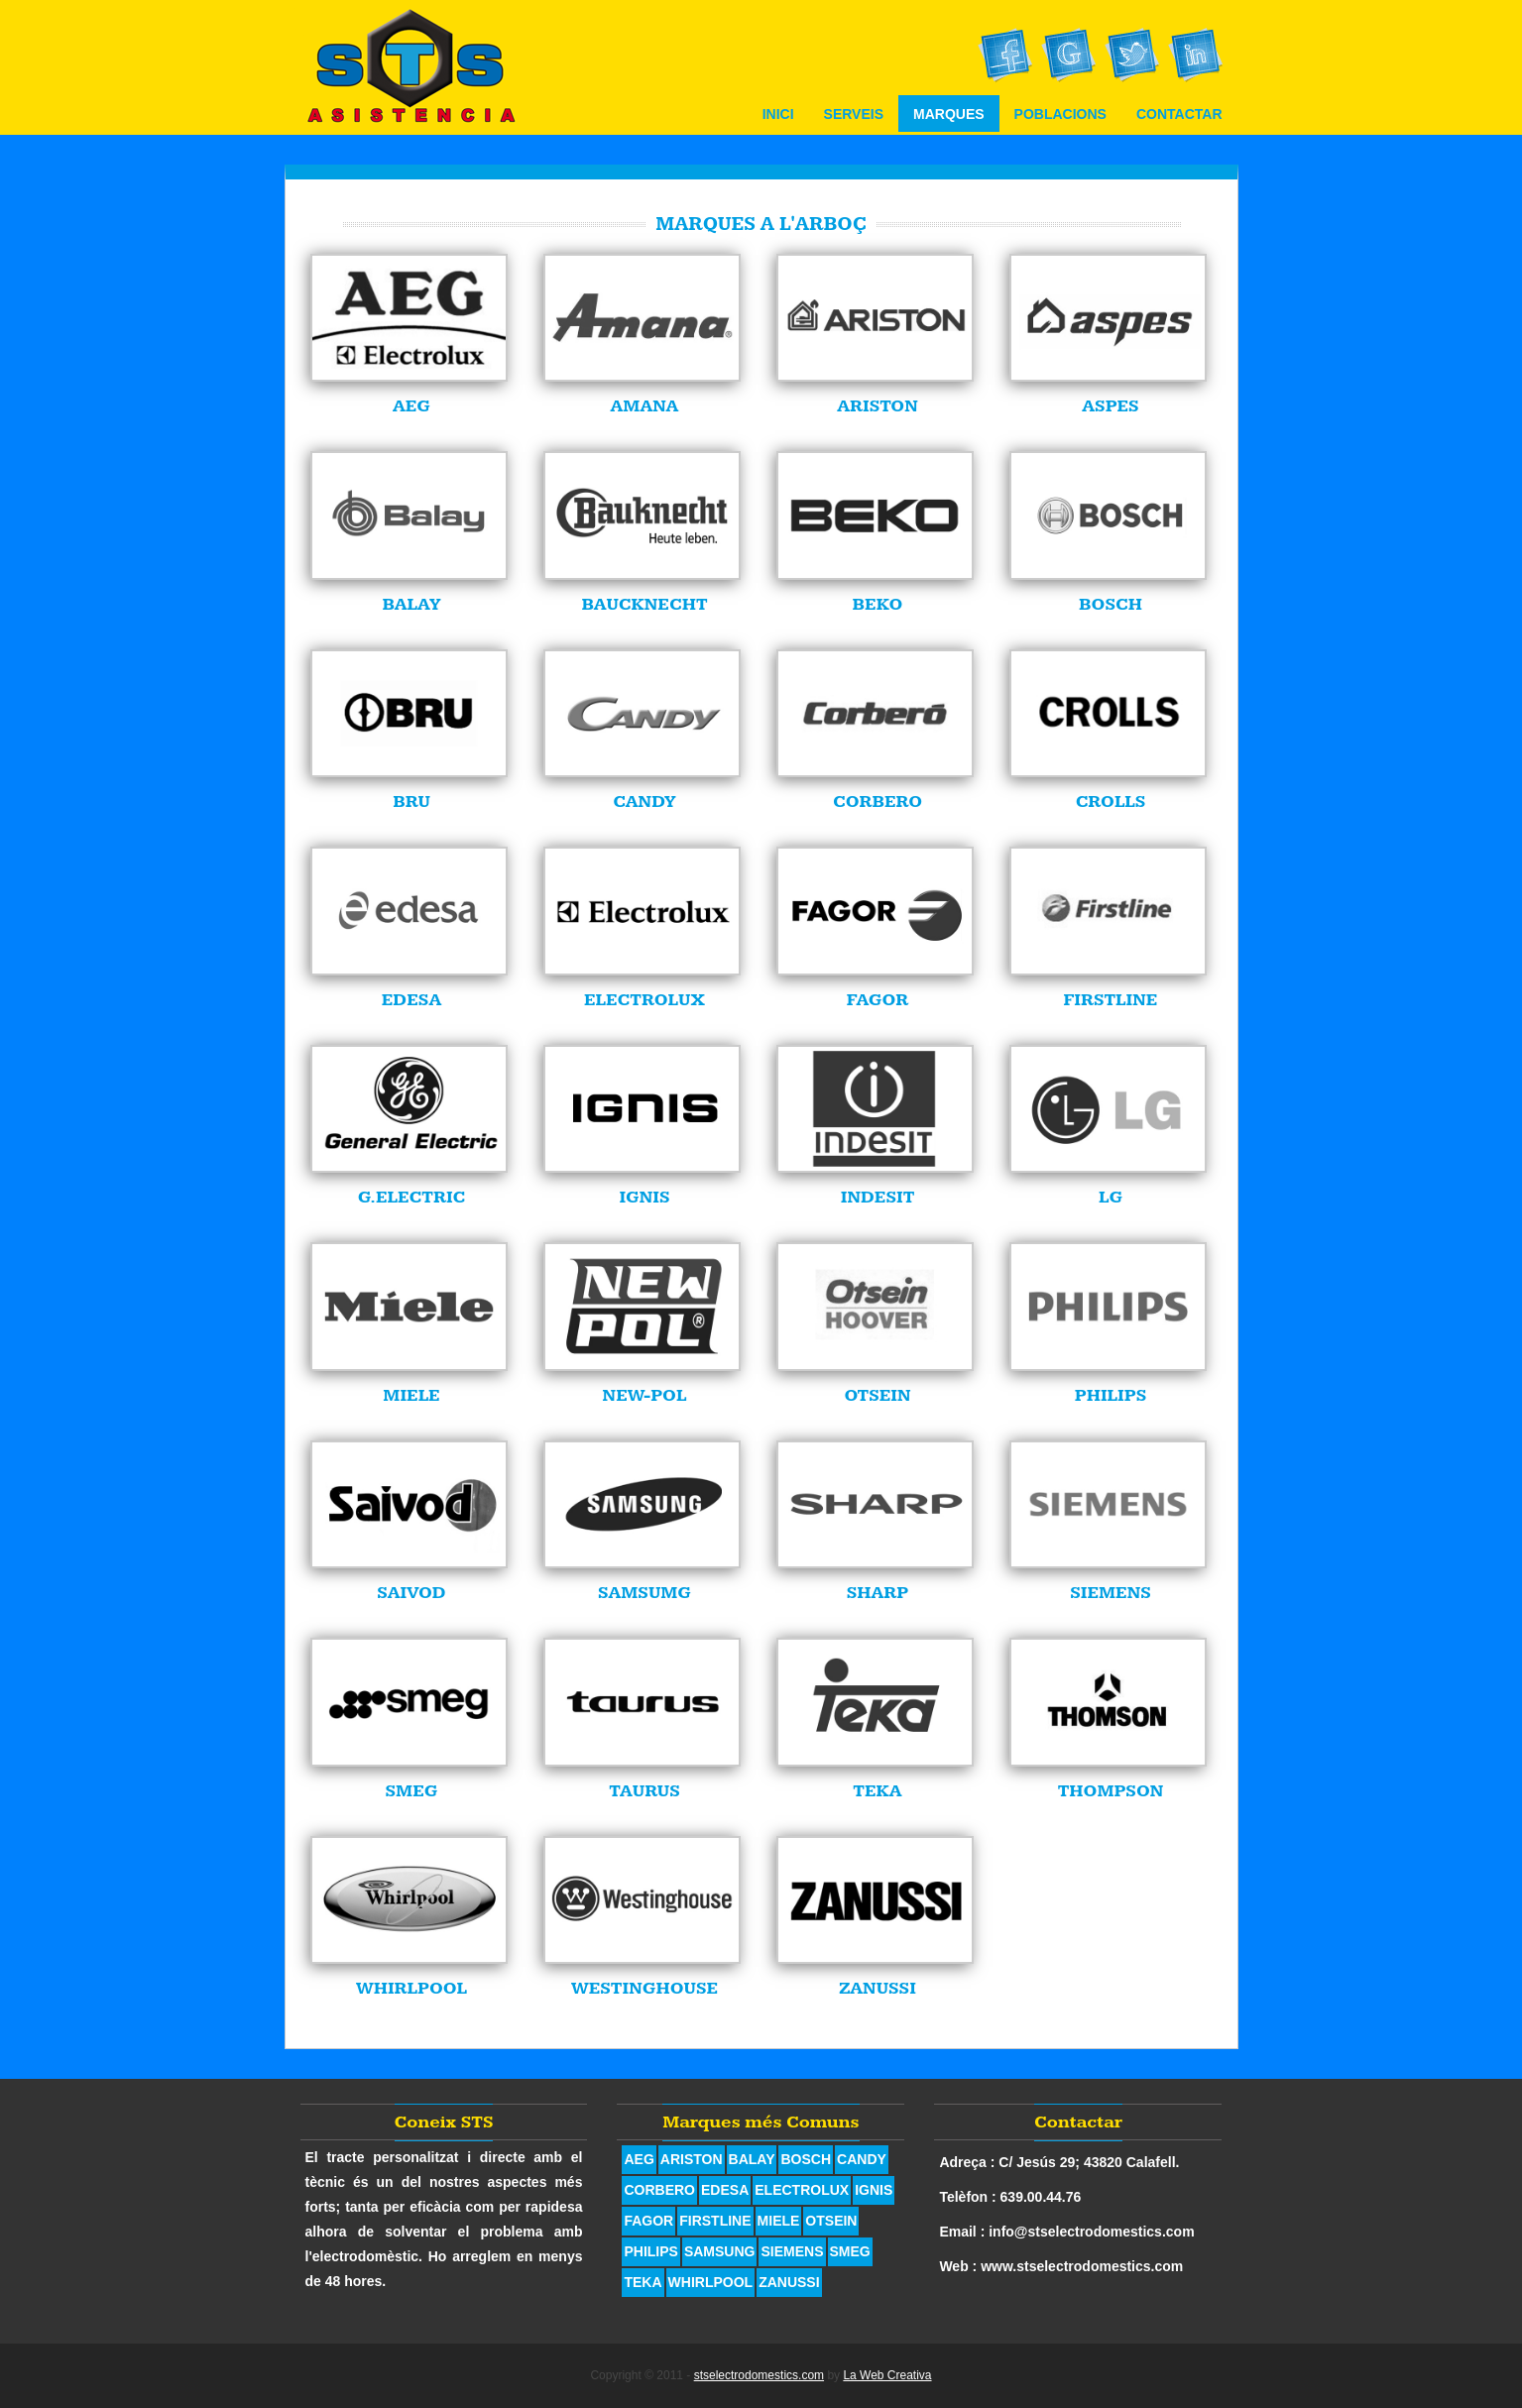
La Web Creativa (887, 2375)
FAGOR (648, 2221)
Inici (778, 114)
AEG (638, 2159)
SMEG (850, 2251)
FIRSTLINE (715, 2221)
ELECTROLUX (802, 2190)
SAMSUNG (720, 2251)
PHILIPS (650, 2251)
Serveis (853, 114)
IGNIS (873, 2190)
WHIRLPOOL (711, 2282)
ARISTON (691, 2159)
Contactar (1179, 114)
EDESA (725, 2190)
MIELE (779, 2221)
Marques (949, 114)
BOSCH (805, 2159)
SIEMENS (792, 2251)
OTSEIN (831, 2221)
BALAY (752, 2159)
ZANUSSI (789, 2282)
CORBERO (659, 2190)
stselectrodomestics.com (759, 2375)
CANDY (861, 2159)
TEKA (642, 2282)
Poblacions (1060, 114)
